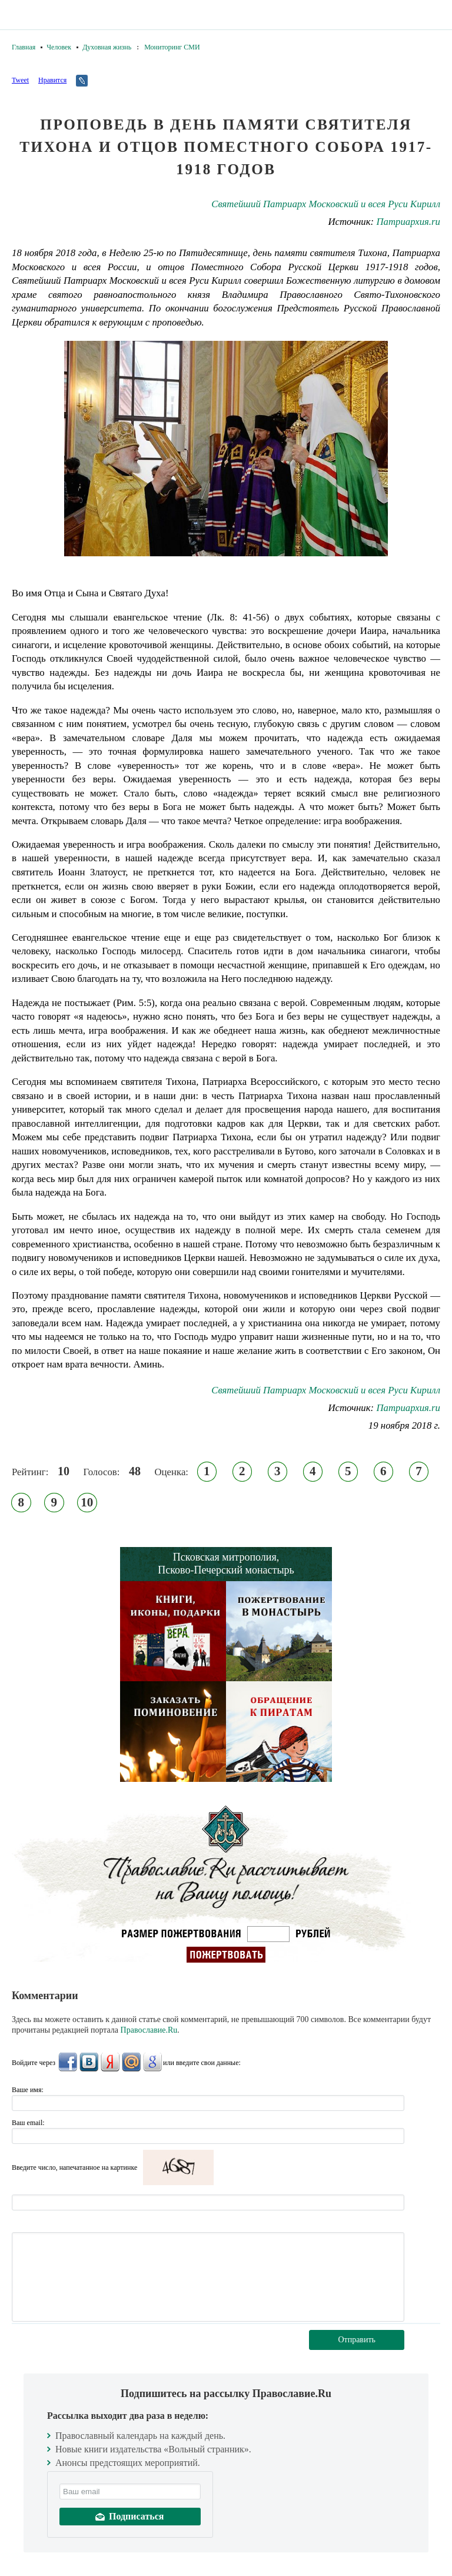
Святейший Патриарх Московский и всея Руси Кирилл (325, 204)
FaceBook (67, 2062)
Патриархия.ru (408, 221)
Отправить (356, 2339)
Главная (23, 47)
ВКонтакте (88, 2062)
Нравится (52, 80)
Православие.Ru (149, 2030)
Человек (58, 47)
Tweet (20, 80)
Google (152, 2062)
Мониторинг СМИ (172, 47)
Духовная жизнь (106, 47)
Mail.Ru (131, 2062)
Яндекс (110, 2062)
